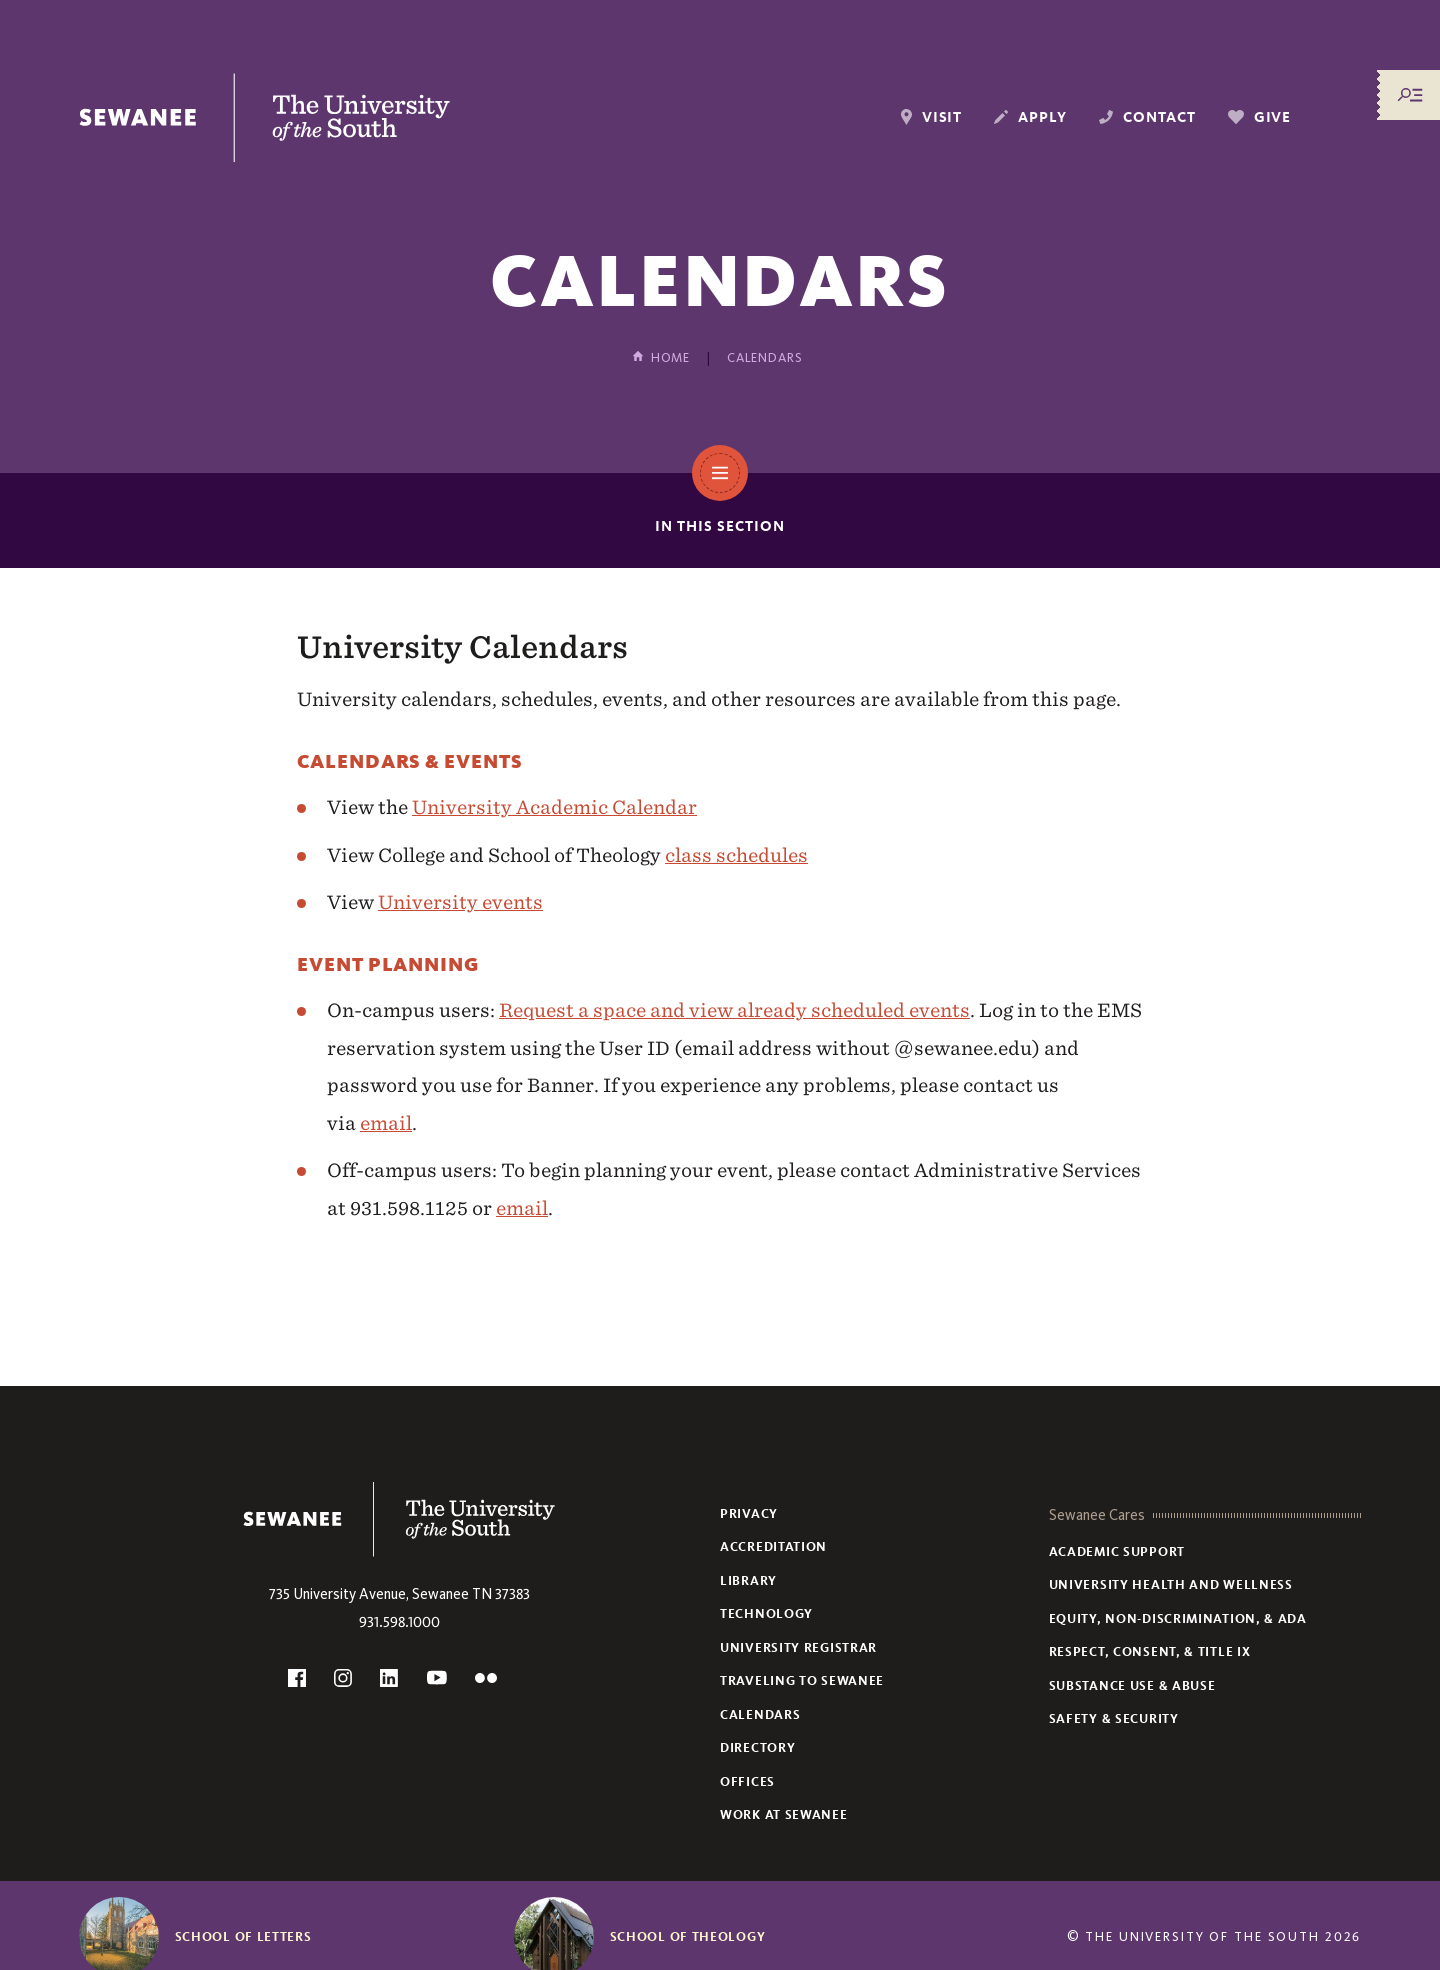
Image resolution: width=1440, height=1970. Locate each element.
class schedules (736, 855)
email (386, 1123)
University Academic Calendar (554, 807)
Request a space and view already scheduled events (734, 1010)
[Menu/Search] (1410, 95)
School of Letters (243, 1937)
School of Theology (688, 1937)
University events (460, 902)
